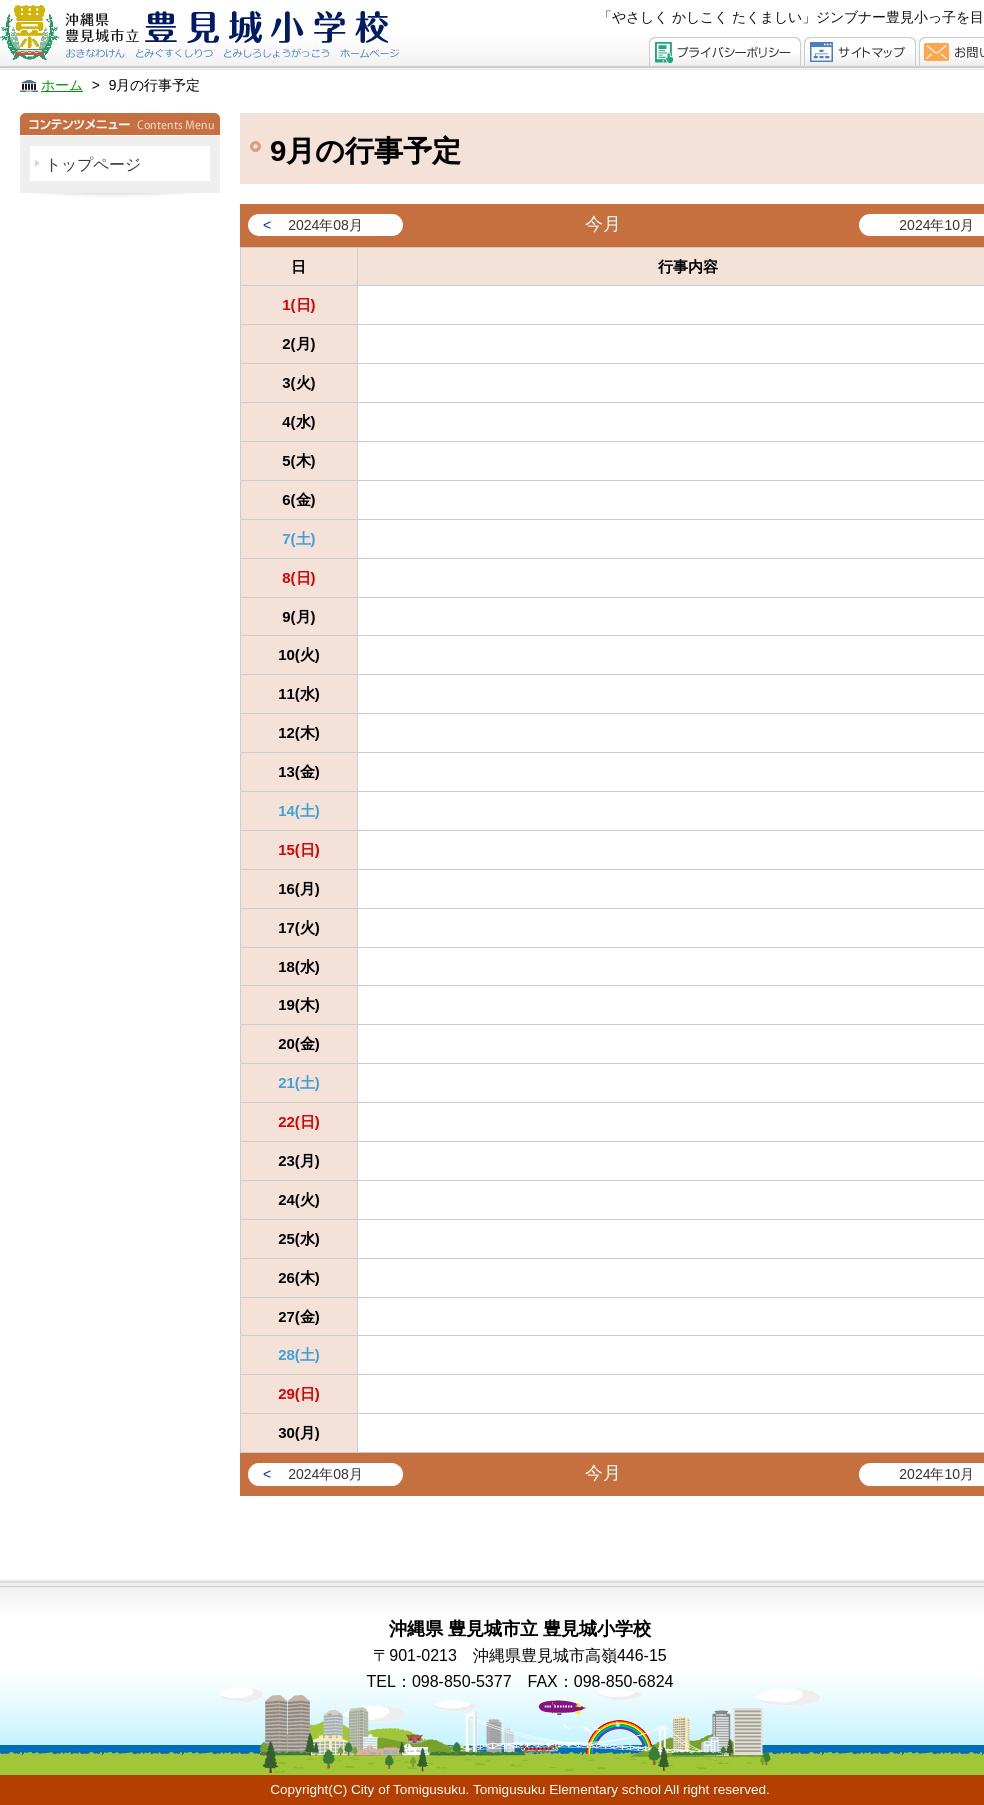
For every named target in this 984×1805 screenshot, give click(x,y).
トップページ (93, 164)
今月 (603, 224)
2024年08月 (325, 225)
